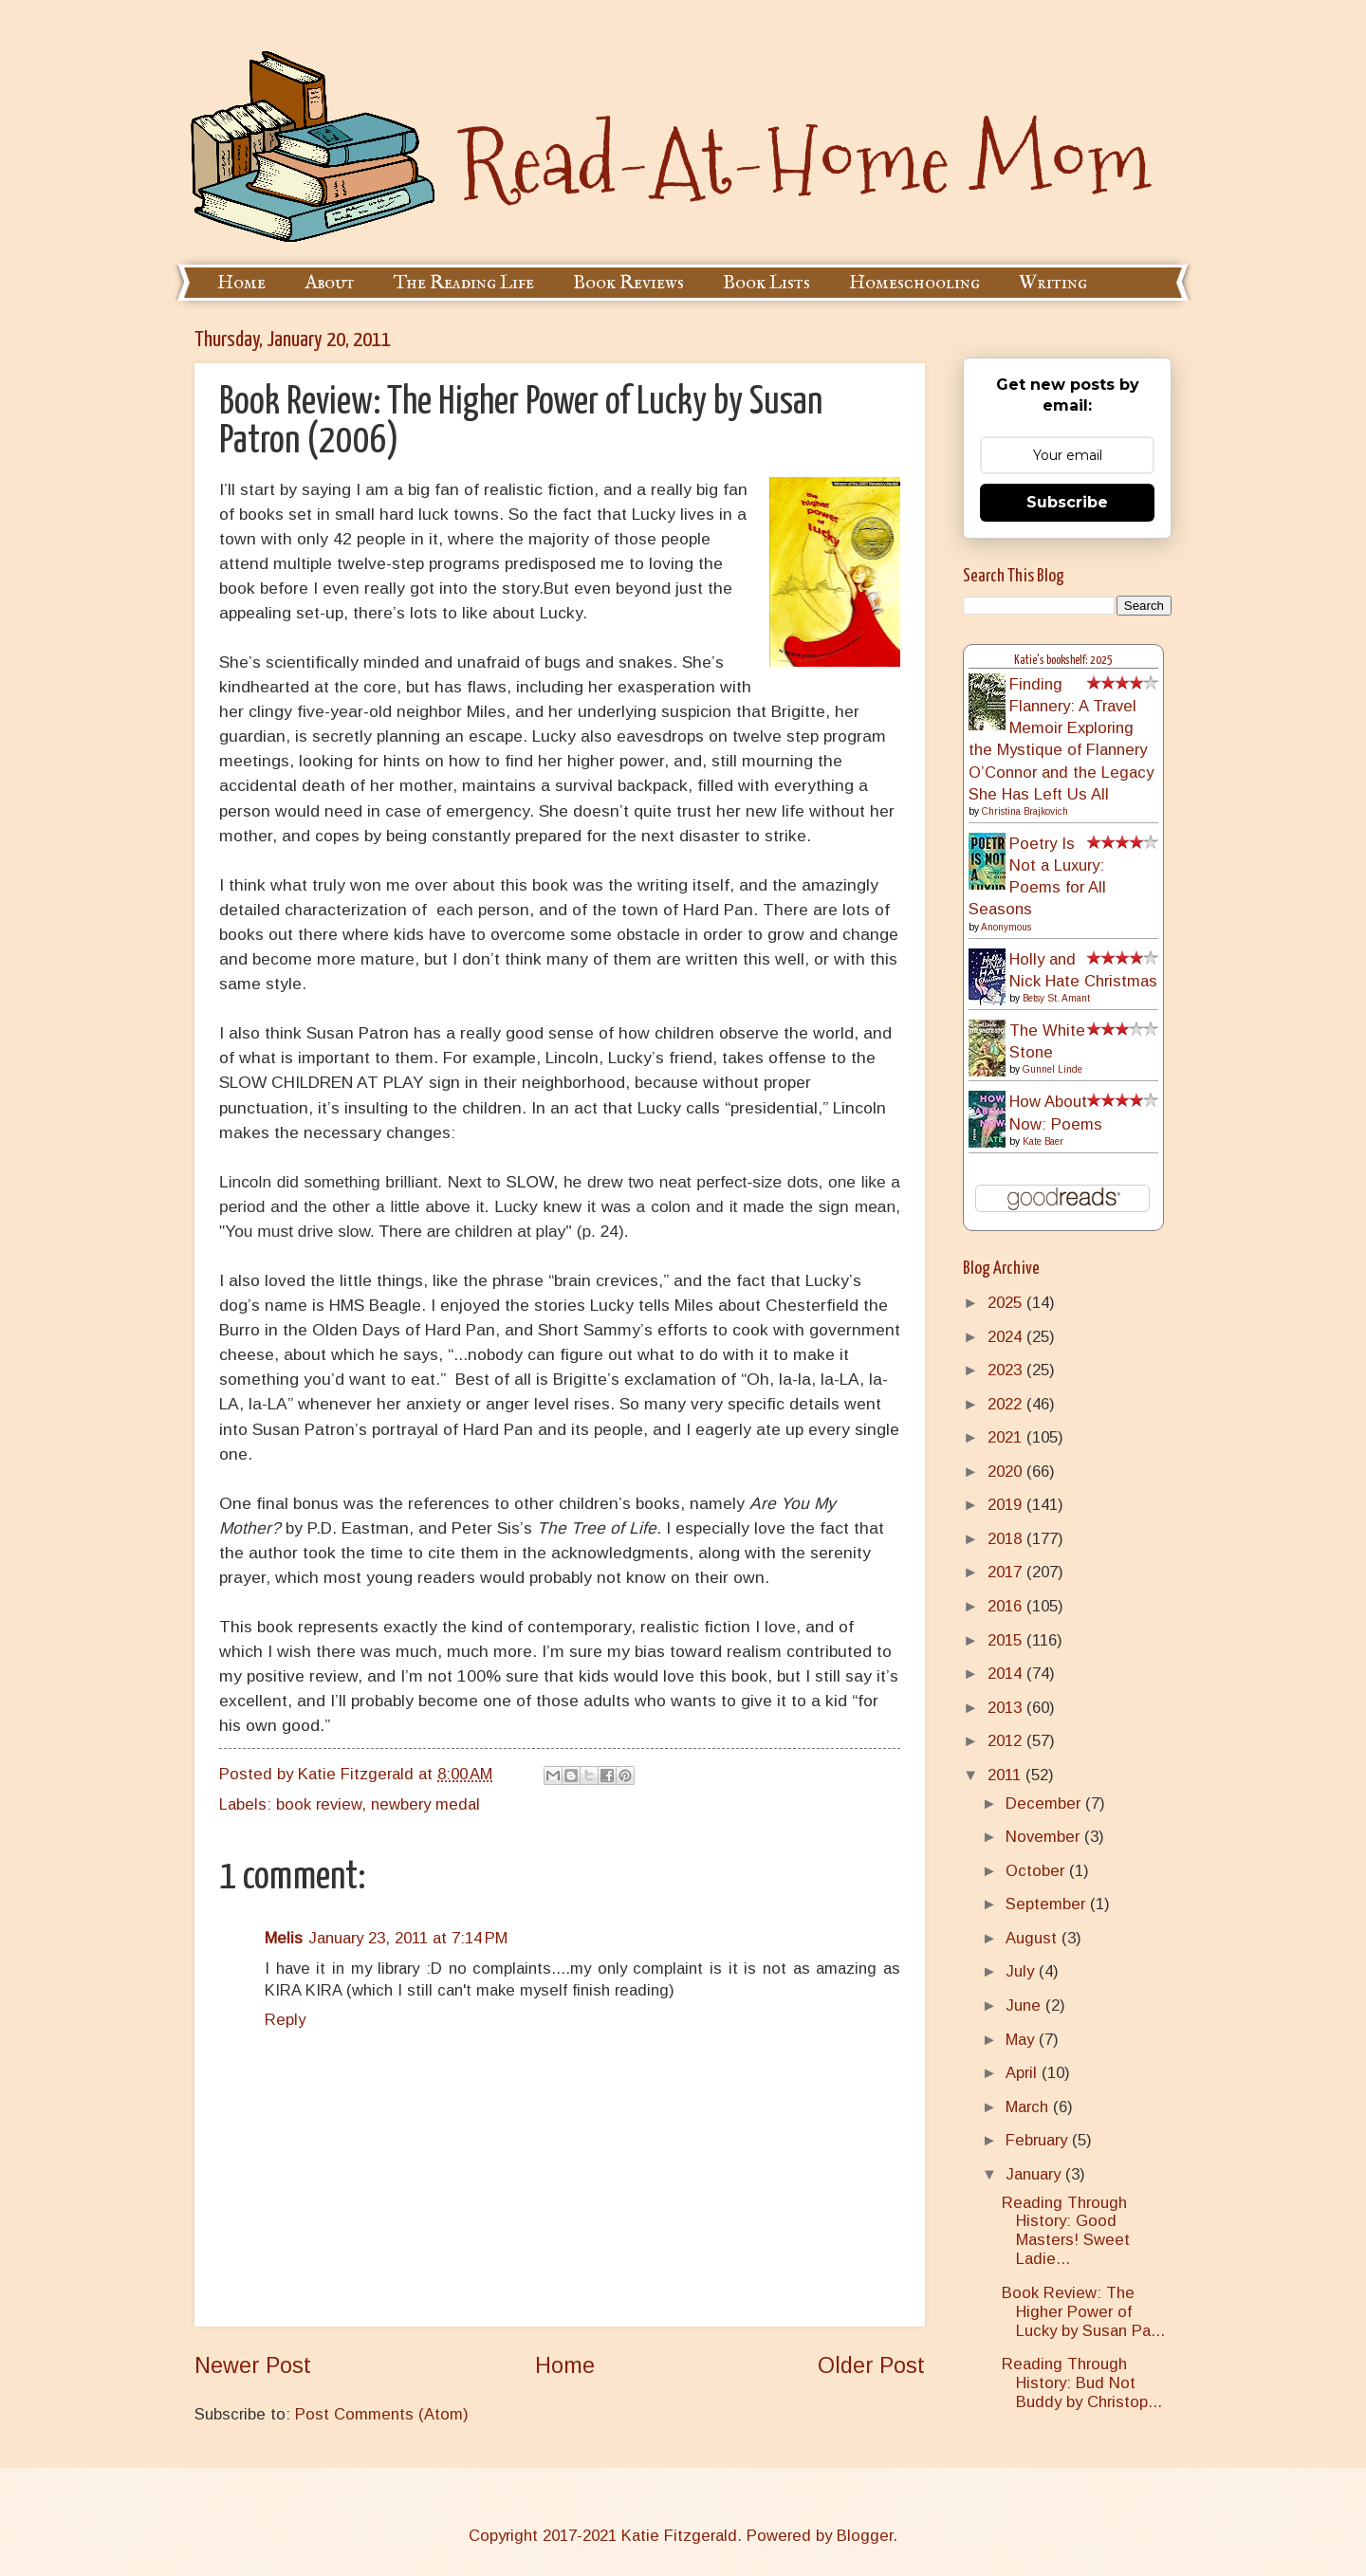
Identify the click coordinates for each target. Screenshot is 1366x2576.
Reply (285, 2020)
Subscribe (1067, 502)
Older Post (871, 2365)
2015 (1007, 1640)
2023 (1007, 1370)
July (1022, 1971)
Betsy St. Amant (1056, 998)
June (1025, 2005)
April (1024, 2073)
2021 (1007, 1437)
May (1022, 2040)
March (1029, 2107)
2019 (1007, 1505)
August (1033, 1938)
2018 (1007, 1539)
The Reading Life (464, 283)
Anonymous (1006, 927)
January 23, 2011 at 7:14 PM (408, 1938)
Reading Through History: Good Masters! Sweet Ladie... (1066, 2231)
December (1045, 1803)
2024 (1007, 1337)
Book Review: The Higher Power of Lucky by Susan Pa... (1083, 2312)
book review (318, 1804)
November (1045, 1837)
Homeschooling (914, 283)
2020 (1007, 1472)
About (330, 283)
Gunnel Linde (1052, 1069)
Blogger (865, 2536)
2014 (1007, 1674)
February (1039, 2140)
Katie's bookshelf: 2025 (1063, 660)
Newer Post (252, 2365)
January (1035, 2174)
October (1037, 1871)
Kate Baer (1043, 1141)
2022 (1007, 1404)
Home (241, 283)
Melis (284, 1938)
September (1048, 1904)
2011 (1006, 1775)
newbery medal (425, 1804)
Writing (1053, 283)
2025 (1007, 1303)
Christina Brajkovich (1025, 811)
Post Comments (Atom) (382, 2414)
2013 (1007, 1708)
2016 (1007, 1606)
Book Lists (766, 283)
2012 (1007, 1741)
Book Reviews (628, 283)
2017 (1007, 1572)
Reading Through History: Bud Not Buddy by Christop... (1082, 2383)
